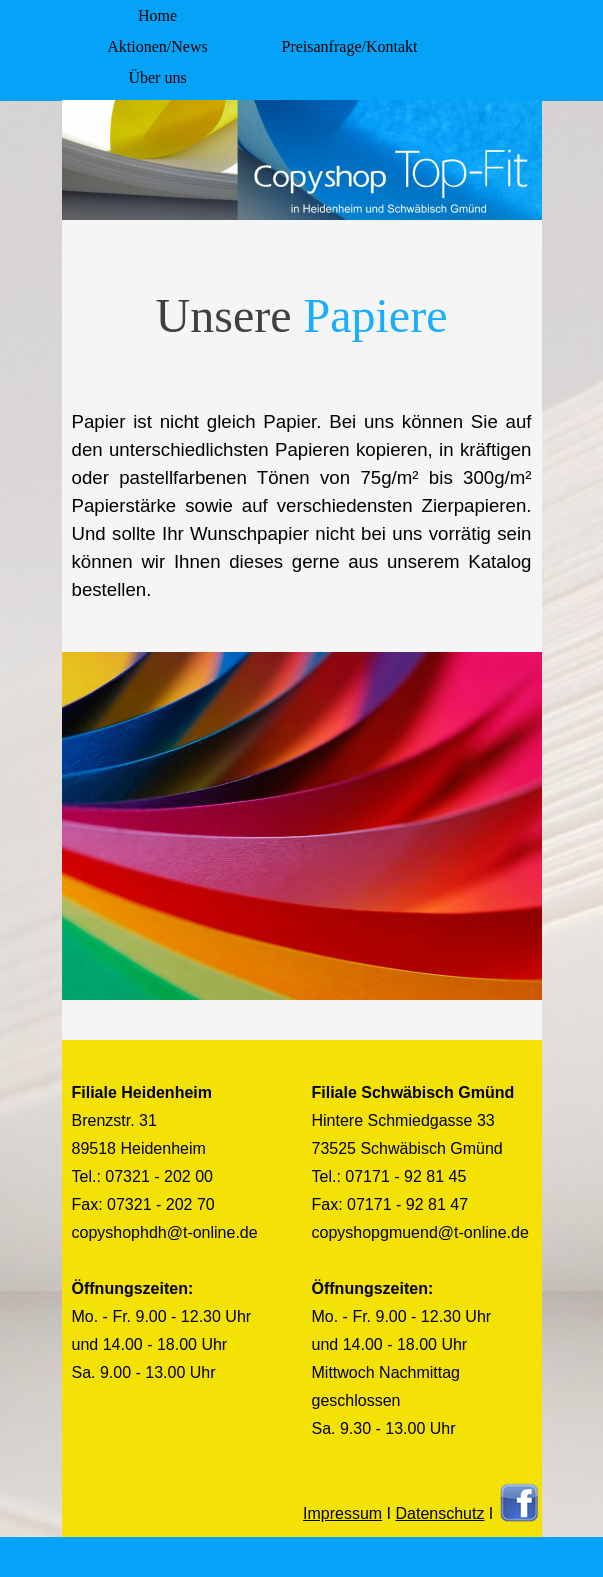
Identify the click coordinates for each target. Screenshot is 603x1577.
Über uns (157, 77)
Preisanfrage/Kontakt (350, 46)
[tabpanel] (302, 456)
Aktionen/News (157, 46)
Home (157, 15)
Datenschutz (439, 1513)
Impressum (342, 1513)
